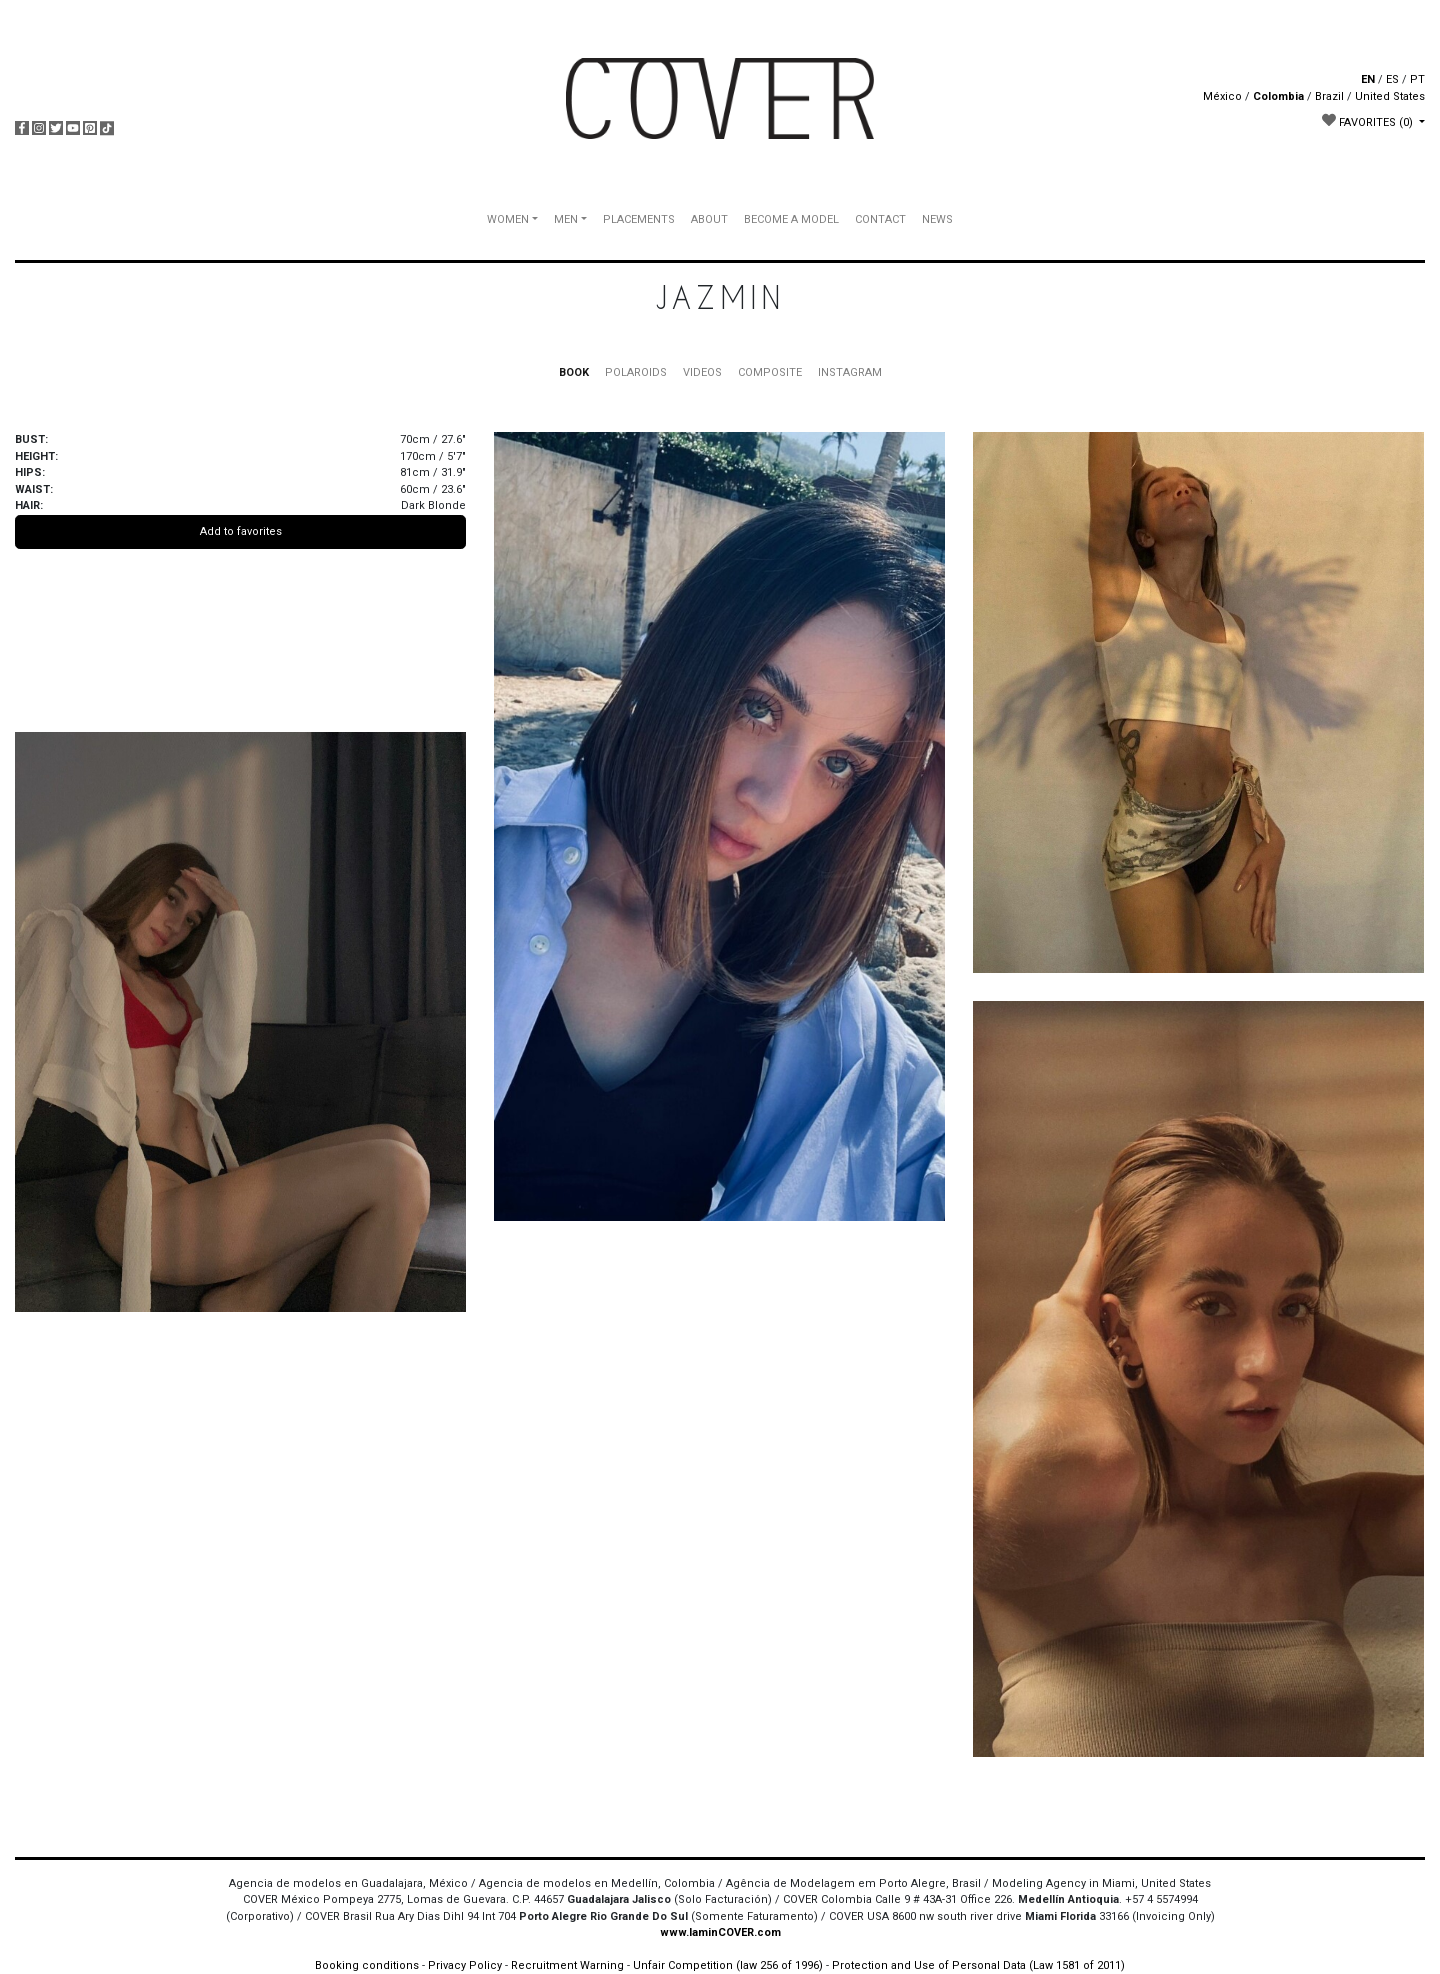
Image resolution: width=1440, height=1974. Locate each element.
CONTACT (880, 219)
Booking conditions (367, 1965)
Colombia (1278, 96)
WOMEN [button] (508, 219)
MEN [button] (566, 219)
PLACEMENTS (639, 219)
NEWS (937, 219)
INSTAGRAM (850, 372)
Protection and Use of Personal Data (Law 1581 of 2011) (978, 1965)
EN (1368, 79)
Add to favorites (241, 531)
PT (1417, 79)
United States (1390, 96)
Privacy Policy (465, 1965)
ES (1392, 79)
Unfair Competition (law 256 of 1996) (728, 1965)
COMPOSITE (770, 372)
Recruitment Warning (567, 1965)
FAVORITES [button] (1369, 121)
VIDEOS (702, 372)
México (1222, 96)
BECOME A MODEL (791, 219)
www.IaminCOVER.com (720, 1932)
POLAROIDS (636, 372)
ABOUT (709, 219)
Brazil (1329, 96)
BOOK (574, 372)
